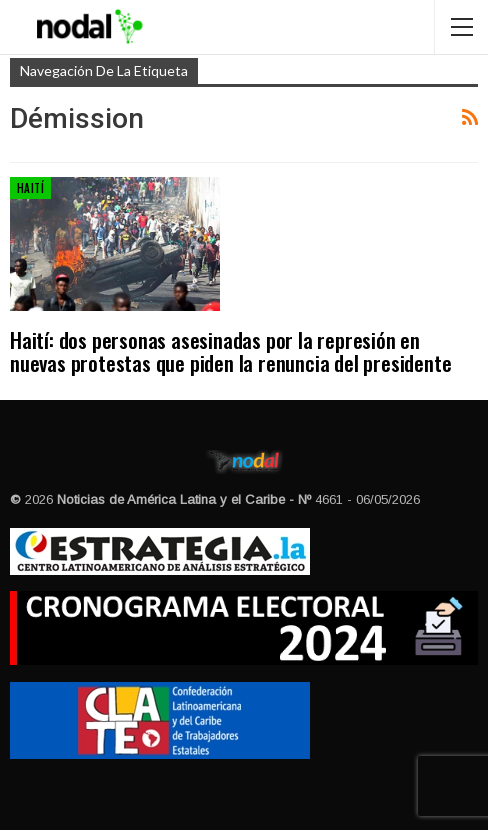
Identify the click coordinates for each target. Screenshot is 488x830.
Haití (30, 188)
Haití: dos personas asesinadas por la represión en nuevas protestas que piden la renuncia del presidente (230, 351)
